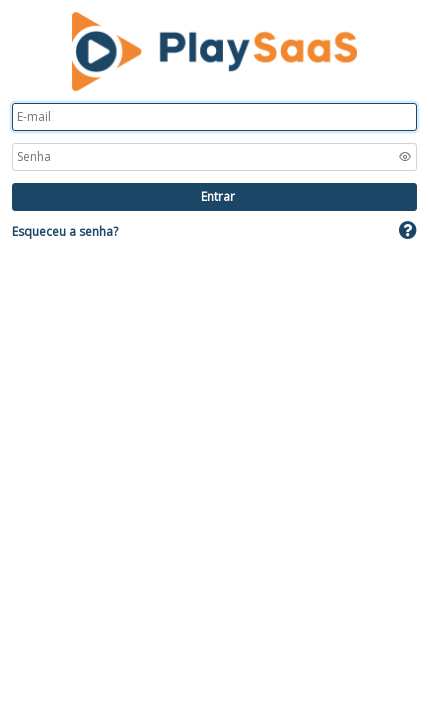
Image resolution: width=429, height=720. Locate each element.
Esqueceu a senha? (65, 231)
